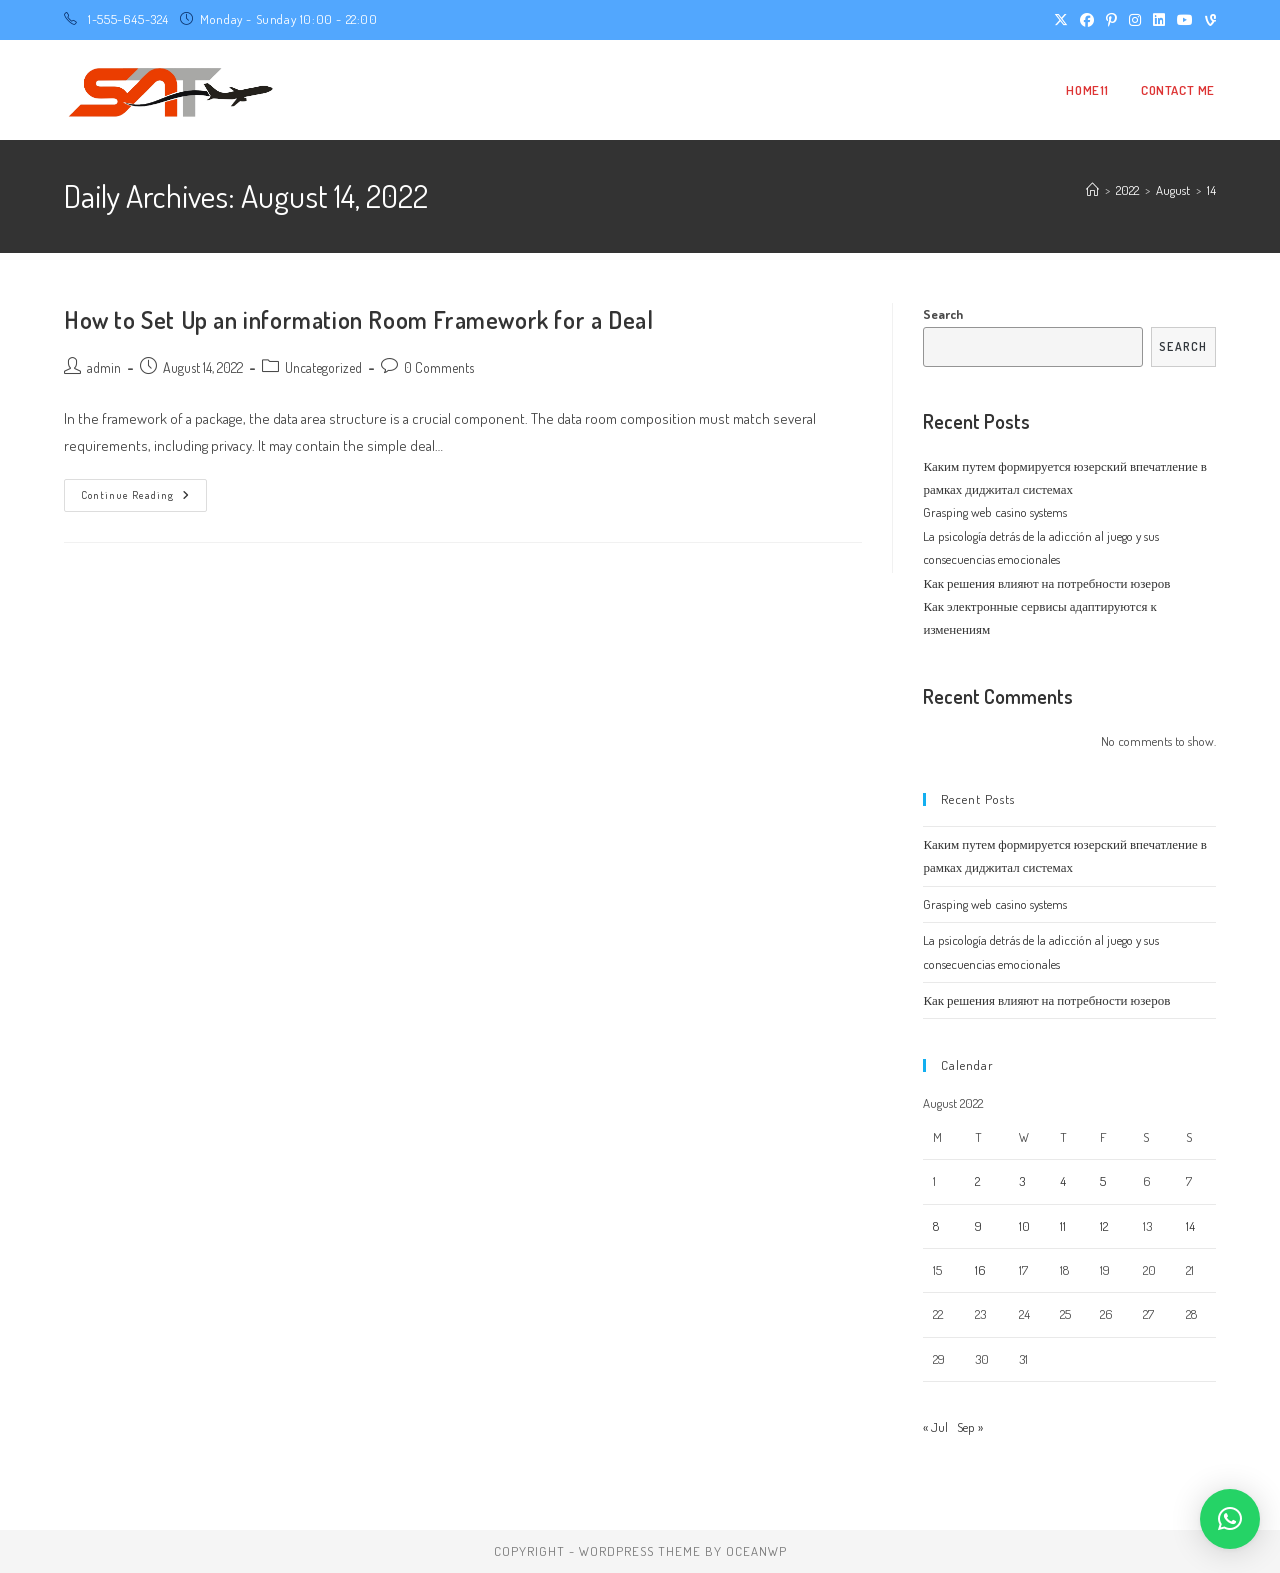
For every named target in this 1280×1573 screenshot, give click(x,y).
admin (104, 367)
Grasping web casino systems (995, 512)
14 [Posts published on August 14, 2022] (1190, 1226)
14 (1211, 190)
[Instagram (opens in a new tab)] (1135, 20)
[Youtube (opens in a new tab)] (1185, 20)
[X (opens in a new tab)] (1061, 20)
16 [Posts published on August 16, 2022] (980, 1270)
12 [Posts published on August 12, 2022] (1104, 1226)
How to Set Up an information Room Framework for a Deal (358, 319)
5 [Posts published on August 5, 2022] (1103, 1181)
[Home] (1092, 190)
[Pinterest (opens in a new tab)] (1111, 20)
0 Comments (439, 367)
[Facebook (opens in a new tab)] (1087, 20)
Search (943, 314)
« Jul (935, 1427)
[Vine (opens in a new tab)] (1207, 20)
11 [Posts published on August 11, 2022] (1063, 1226)
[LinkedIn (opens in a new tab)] (1159, 20)
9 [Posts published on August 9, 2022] (978, 1226)
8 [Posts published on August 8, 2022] (936, 1226)
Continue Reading (144, 499)
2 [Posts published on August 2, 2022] (977, 1181)
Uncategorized (323, 367)
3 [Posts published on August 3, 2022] (1022, 1181)
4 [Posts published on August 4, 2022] (1063, 1181)
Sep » (970, 1427)
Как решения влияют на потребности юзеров (1046, 583)
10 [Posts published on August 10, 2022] (1024, 1226)
